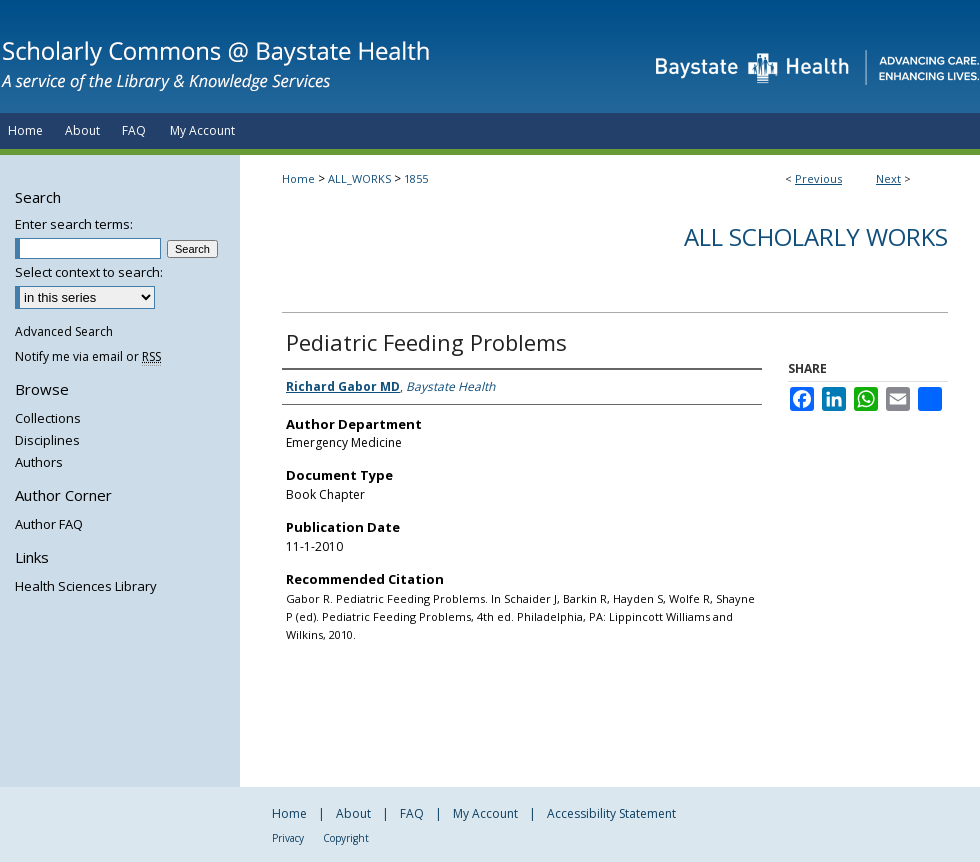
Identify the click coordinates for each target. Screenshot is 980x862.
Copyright (346, 838)
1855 (416, 178)
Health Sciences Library (86, 586)
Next (888, 178)
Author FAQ (49, 524)
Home (298, 178)
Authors (39, 462)
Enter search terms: (74, 224)
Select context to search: (89, 272)
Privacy (288, 838)
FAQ (412, 813)
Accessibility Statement (611, 813)
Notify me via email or (88, 356)
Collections (48, 418)
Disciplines (47, 440)
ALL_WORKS (359, 178)
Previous (818, 178)
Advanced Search (64, 331)
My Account (485, 813)
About (353, 813)
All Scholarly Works (816, 236)
